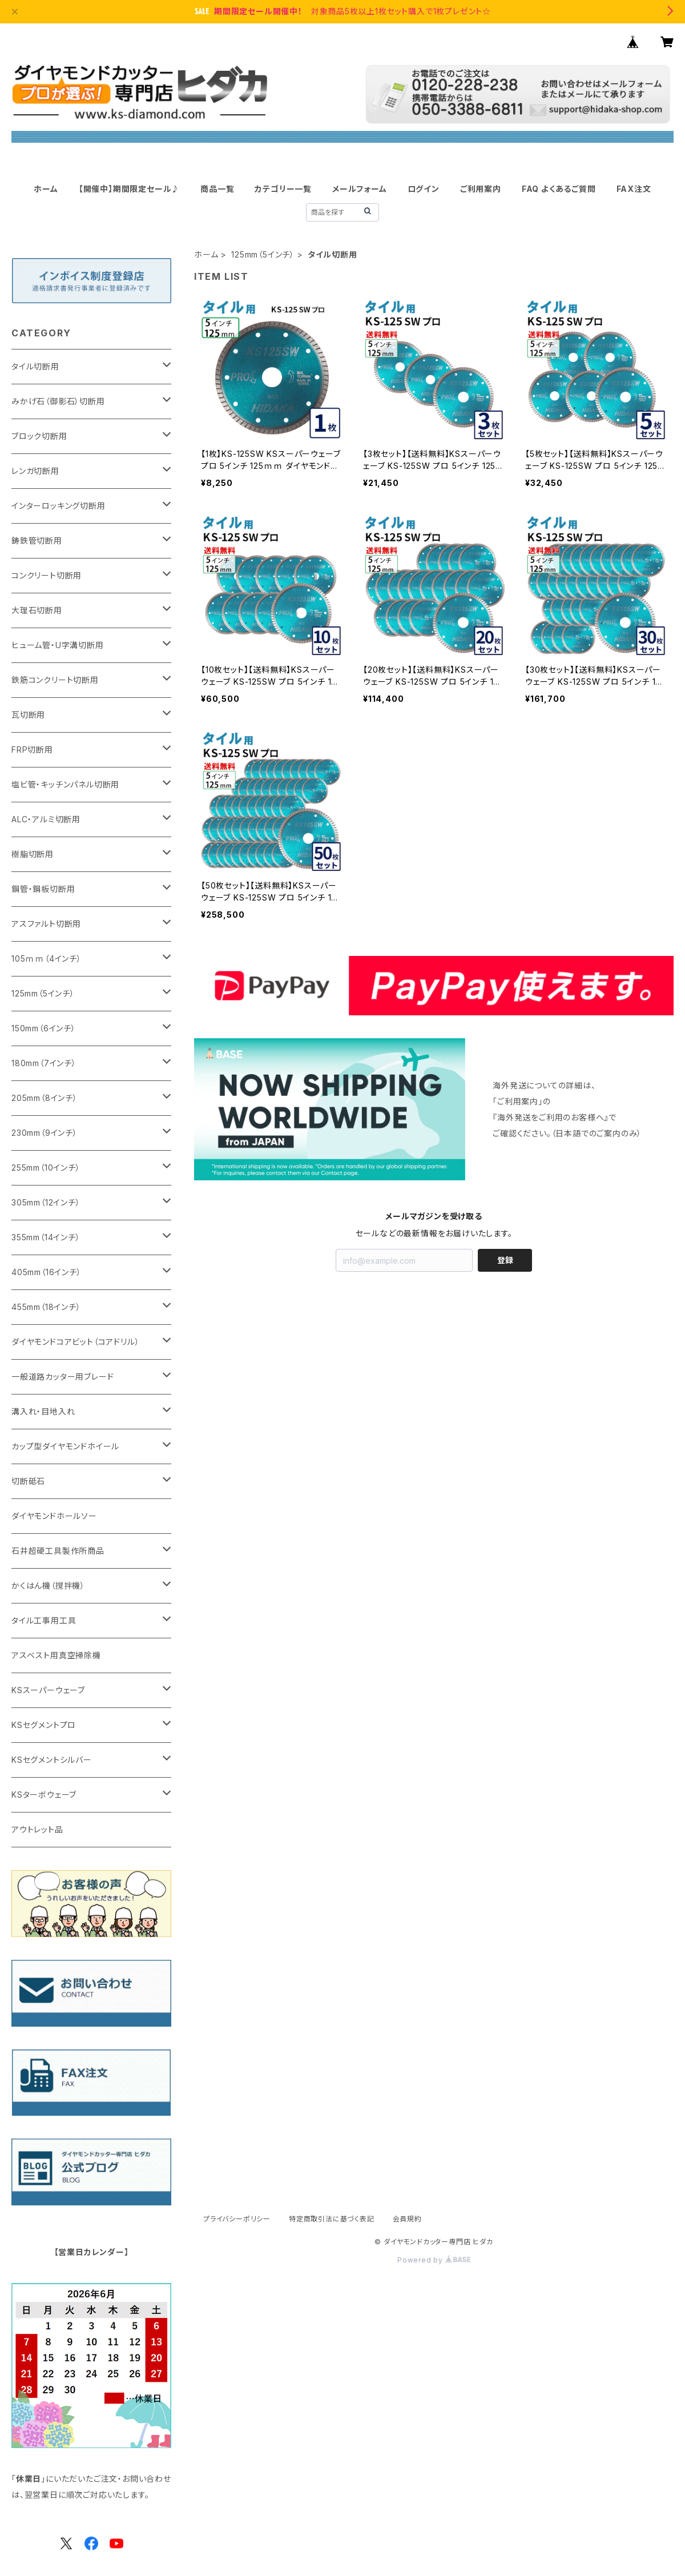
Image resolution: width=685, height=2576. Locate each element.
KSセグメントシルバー (51, 1760)
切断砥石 (28, 1481)
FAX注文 (633, 189)
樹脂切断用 (32, 854)
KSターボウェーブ (43, 1794)
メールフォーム (359, 189)
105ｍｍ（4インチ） (46, 958)
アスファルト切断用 (46, 924)
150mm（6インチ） (43, 1028)
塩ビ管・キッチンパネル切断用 (65, 784)
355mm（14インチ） (45, 1237)
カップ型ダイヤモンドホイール (65, 1446)
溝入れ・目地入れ (43, 1411)
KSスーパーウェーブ (48, 1690)
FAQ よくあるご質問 (559, 189)
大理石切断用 (36, 610)
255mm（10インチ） (45, 1167)
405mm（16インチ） (46, 1272)
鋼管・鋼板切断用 (43, 889)
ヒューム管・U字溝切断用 (57, 645)
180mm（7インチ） (43, 1063)
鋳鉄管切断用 (36, 540)
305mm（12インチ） (45, 1202)
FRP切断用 (32, 749)
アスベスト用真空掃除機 (56, 1655)
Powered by (433, 2260)
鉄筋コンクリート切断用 (55, 680)
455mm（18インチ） (46, 1307)
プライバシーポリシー (237, 2219)
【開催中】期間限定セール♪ (129, 189)
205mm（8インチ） (44, 1098)
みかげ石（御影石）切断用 (58, 401)
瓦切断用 (28, 715)
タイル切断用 (35, 366)
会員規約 (407, 2219)
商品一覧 (217, 189)
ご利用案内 (480, 189)
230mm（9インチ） (44, 1133)
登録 (505, 1260)
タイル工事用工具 (43, 1620)
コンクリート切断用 (46, 575)
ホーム (46, 189)
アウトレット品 (37, 1829)
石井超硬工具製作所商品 (57, 1551)
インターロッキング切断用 (58, 506)
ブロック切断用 (39, 436)
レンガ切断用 (35, 471)
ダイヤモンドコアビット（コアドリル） (75, 1342)
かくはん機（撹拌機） (48, 1585)
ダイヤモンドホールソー (54, 1516)
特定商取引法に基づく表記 (331, 2219)
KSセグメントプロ (43, 1725)
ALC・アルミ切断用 (45, 819)
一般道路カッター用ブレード (62, 1376)
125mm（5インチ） (263, 254)
